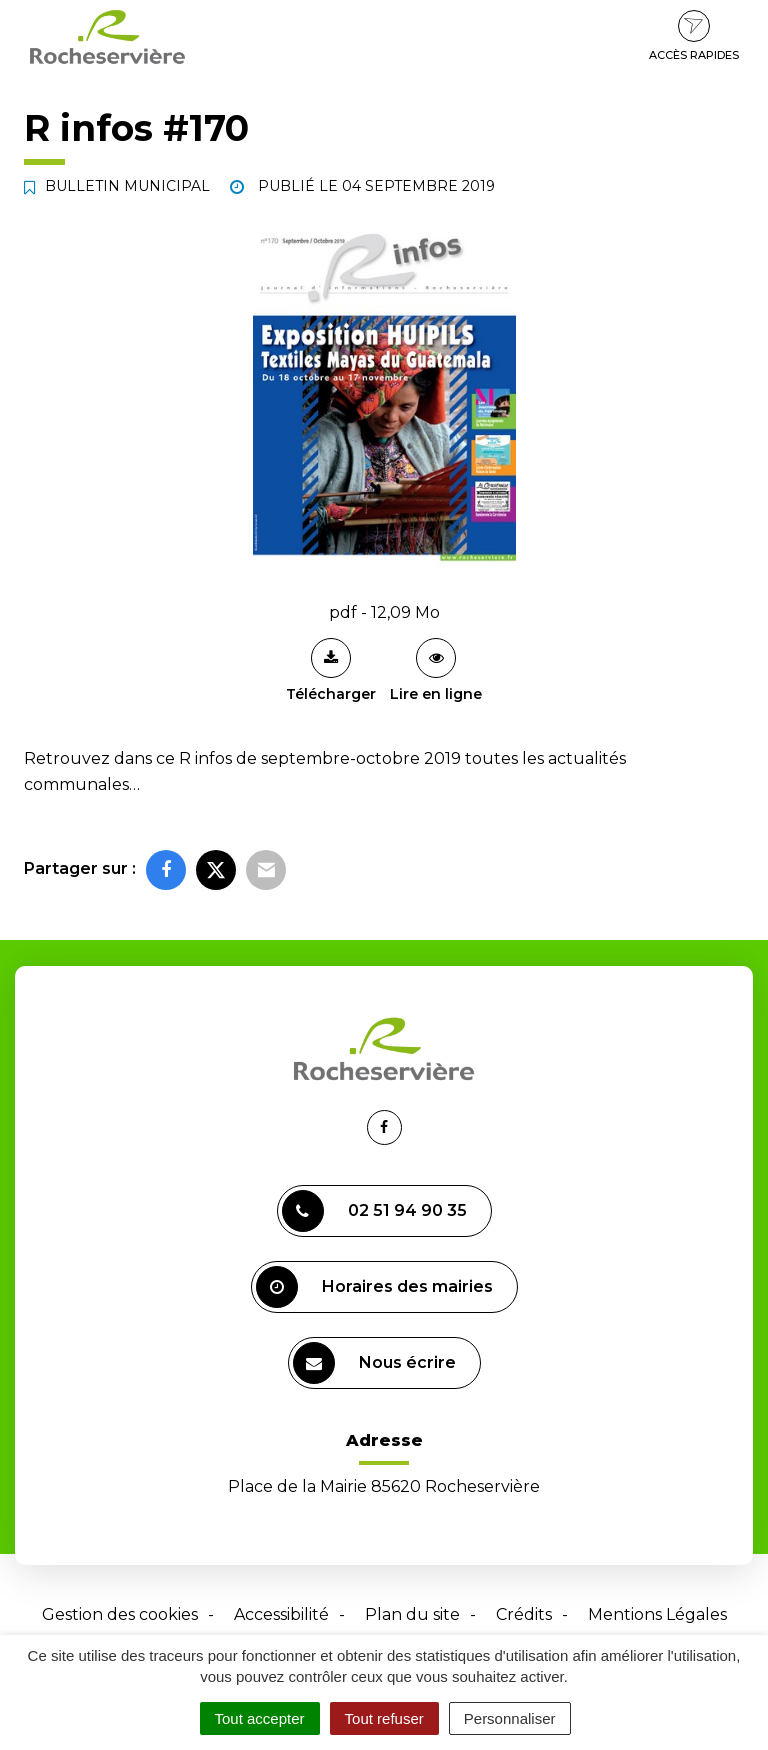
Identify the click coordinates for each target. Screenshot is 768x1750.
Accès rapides (694, 36)
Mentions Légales (657, 1614)
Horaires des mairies (374, 1287)
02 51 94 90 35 (374, 1211)
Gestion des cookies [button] (120, 1614)
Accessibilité (281, 1614)
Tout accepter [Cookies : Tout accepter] (260, 1718)
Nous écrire (374, 1363)
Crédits (524, 1614)
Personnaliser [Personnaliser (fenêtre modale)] (510, 1718)
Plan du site (412, 1614)
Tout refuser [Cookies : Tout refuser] (384, 1718)
